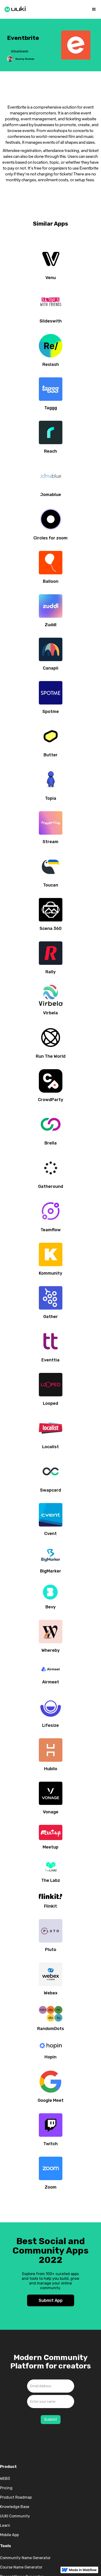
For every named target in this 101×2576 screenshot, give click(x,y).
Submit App (51, 2300)
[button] (94, 9)
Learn (5, 2525)
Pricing (6, 2488)
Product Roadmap (16, 2497)
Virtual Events (19, 51)
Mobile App (9, 2535)
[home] (15, 8)
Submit (50, 2419)
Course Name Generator (21, 2567)
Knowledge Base (14, 2506)
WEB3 (5, 2478)
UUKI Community (15, 2516)
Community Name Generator (25, 2558)
